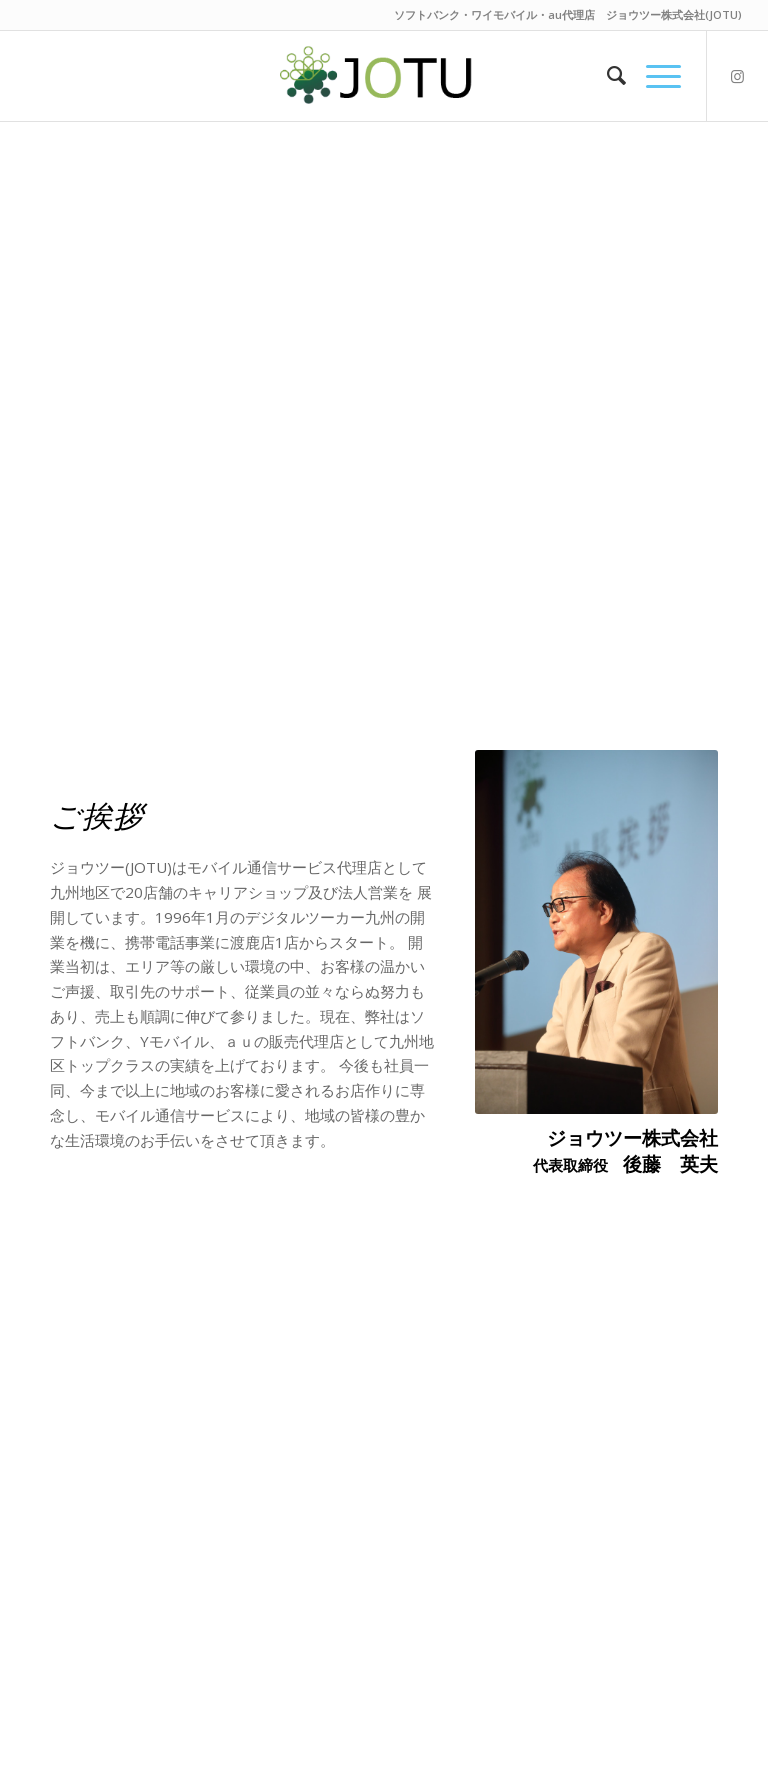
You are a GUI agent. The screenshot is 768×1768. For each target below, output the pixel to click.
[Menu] (653, 76)
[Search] (606, 76)
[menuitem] (606, 76)
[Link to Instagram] (738, 76)
